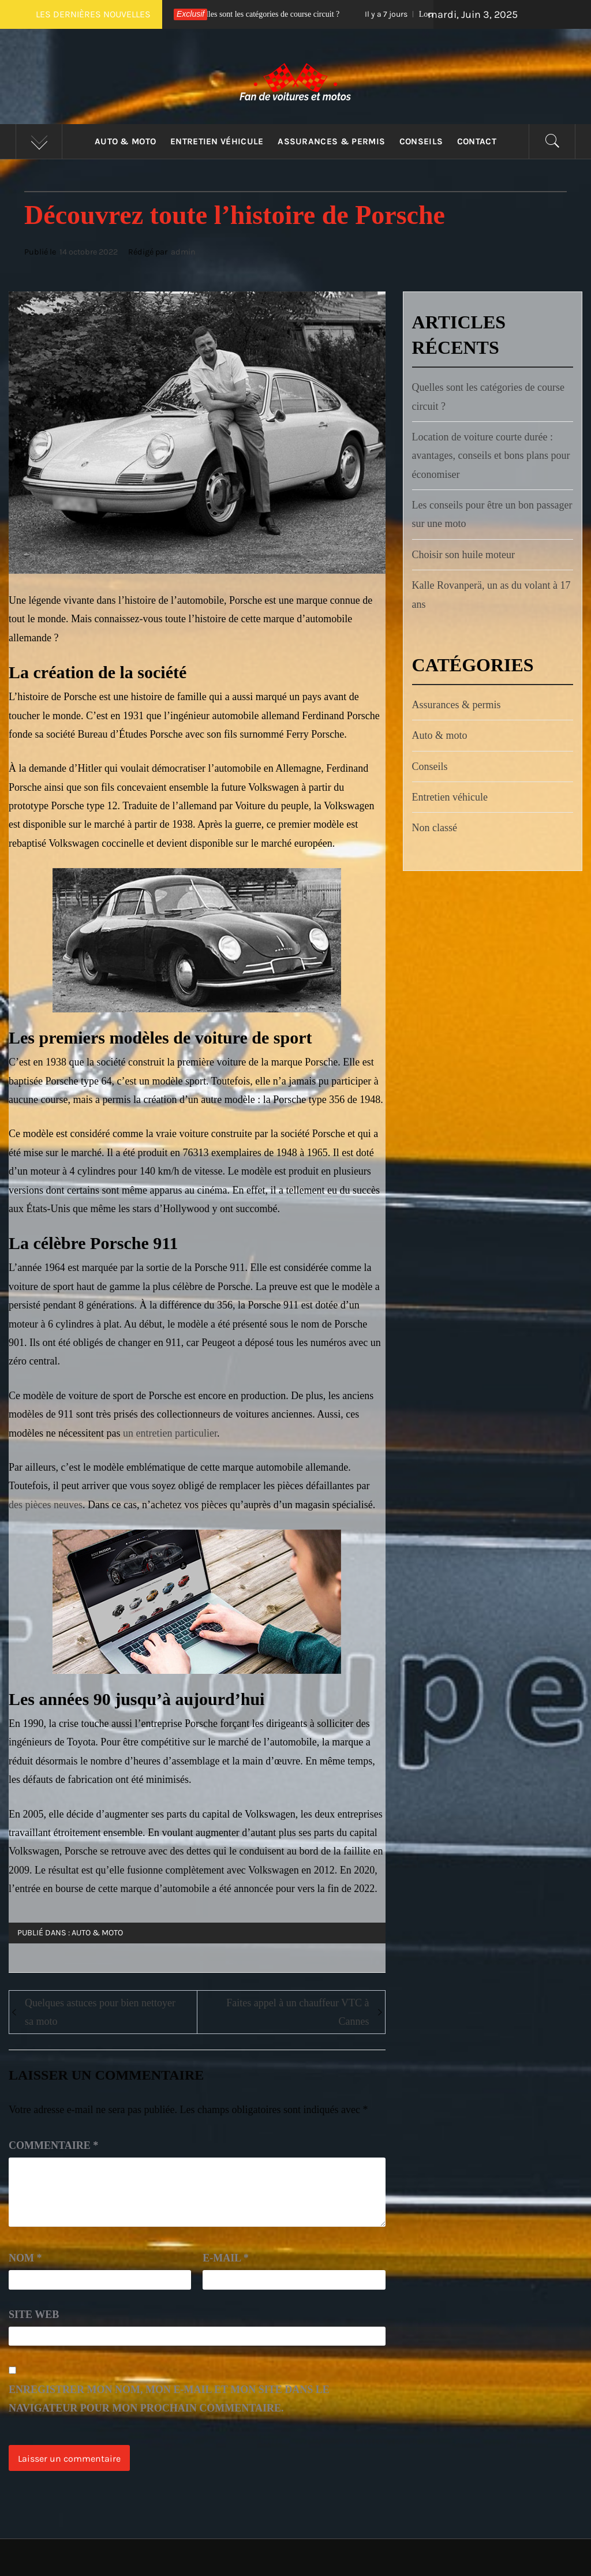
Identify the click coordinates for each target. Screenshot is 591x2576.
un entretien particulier (170, 1433)
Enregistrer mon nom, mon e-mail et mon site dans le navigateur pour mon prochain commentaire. (169, 2399)
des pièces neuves (46, 1505)
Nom (25, 2258)
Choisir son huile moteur (463, 554)
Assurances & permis (331, 141)
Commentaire (53, 2145)
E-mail (226, 2258)
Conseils (421, 141)
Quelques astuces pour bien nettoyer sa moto (100, 2012)
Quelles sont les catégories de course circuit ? (270, 14)
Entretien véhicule (217, 141)
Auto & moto (125, 141)
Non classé (434, 827)
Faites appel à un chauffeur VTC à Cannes (297, 2012)
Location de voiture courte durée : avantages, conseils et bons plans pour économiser (491, 455)
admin (183, 252)
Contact (476, 141)
